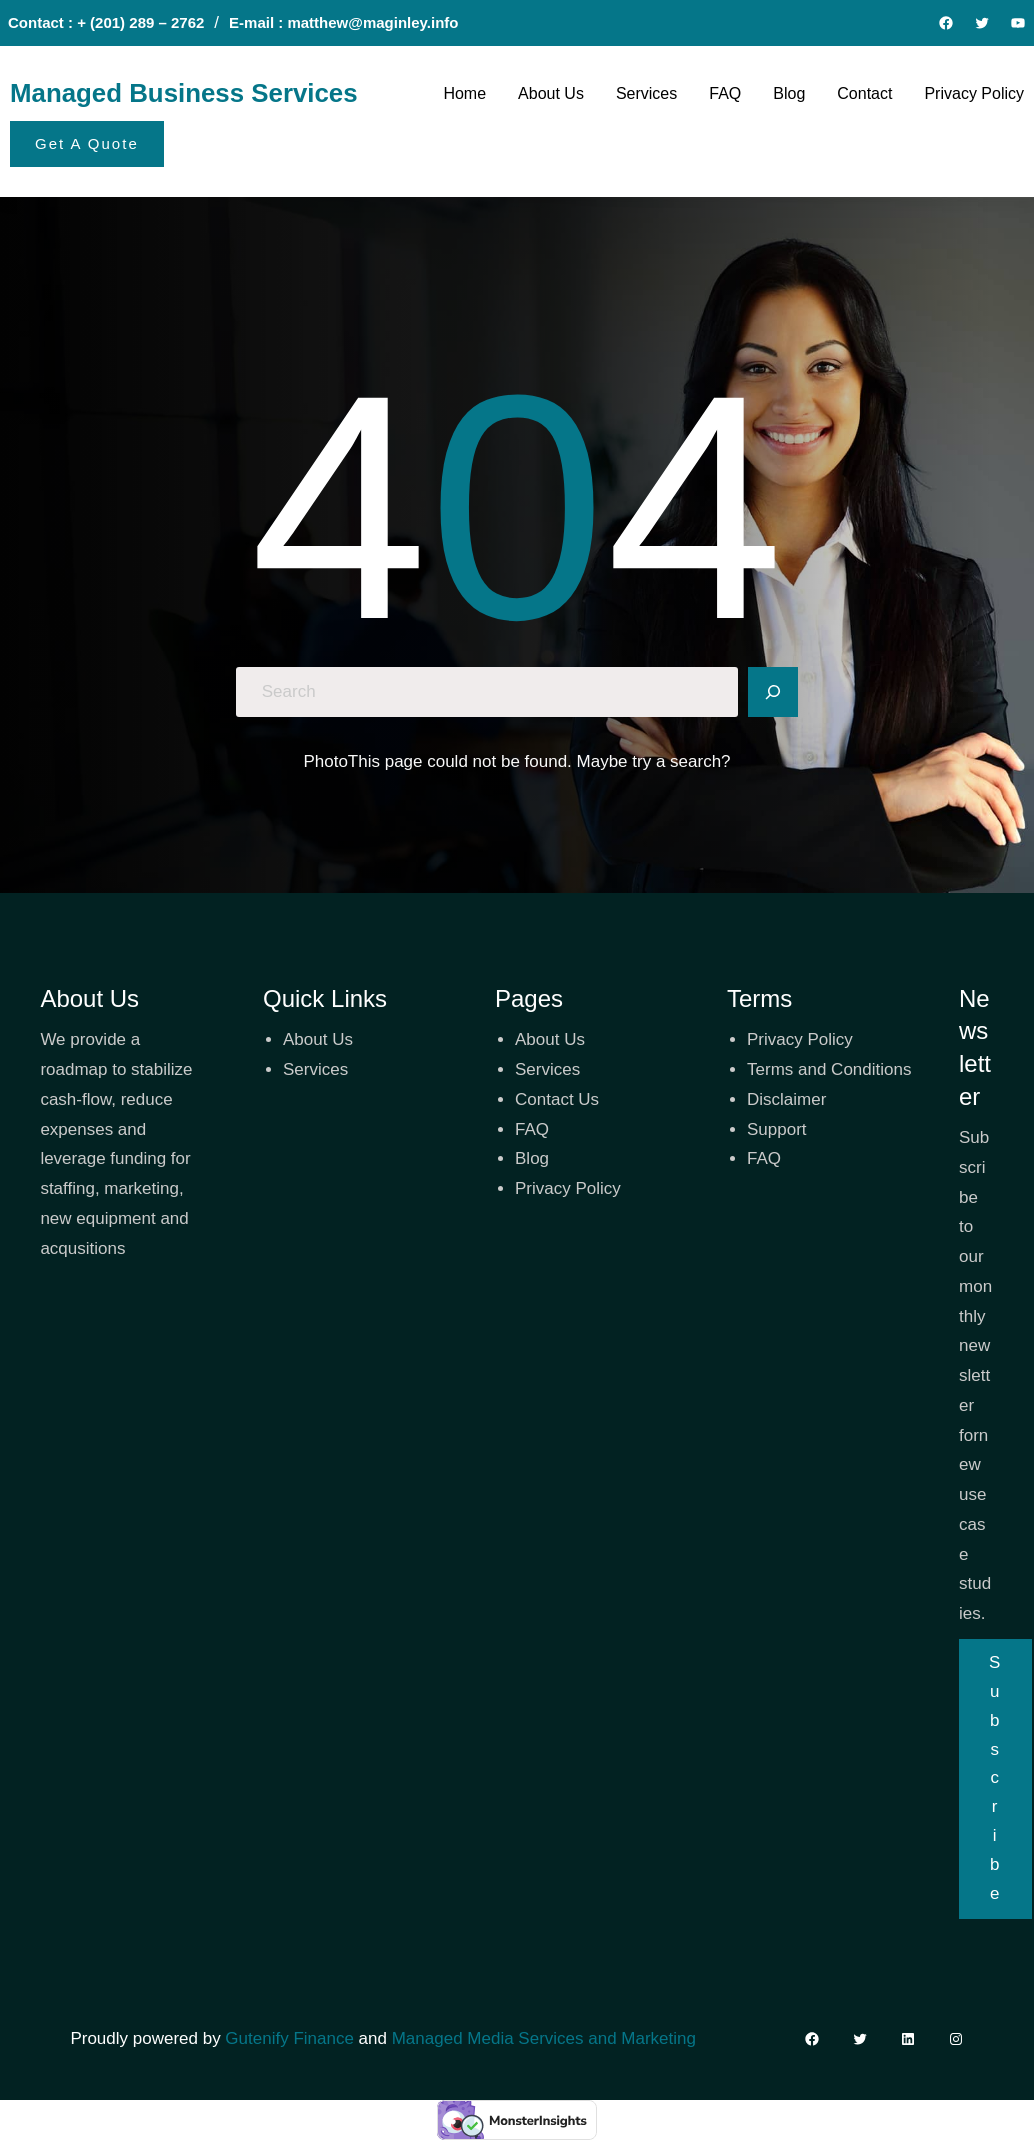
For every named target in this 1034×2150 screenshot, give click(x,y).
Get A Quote (87, 143)
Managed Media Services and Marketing (544, 2038)
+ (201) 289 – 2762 (140, 22)
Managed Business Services (184, 93)
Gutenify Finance (291, 2038)
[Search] (773, 692)
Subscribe (995, 1778)
